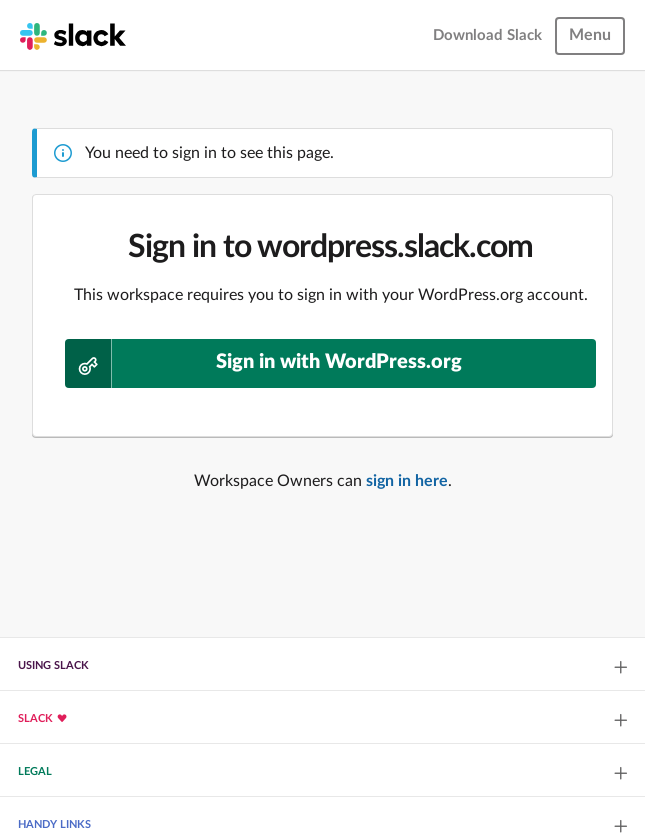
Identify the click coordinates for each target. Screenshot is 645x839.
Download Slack (487, 35)
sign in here (407, 481)
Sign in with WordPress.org (263, 363)
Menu (590, 35)
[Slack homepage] (73, 35)
